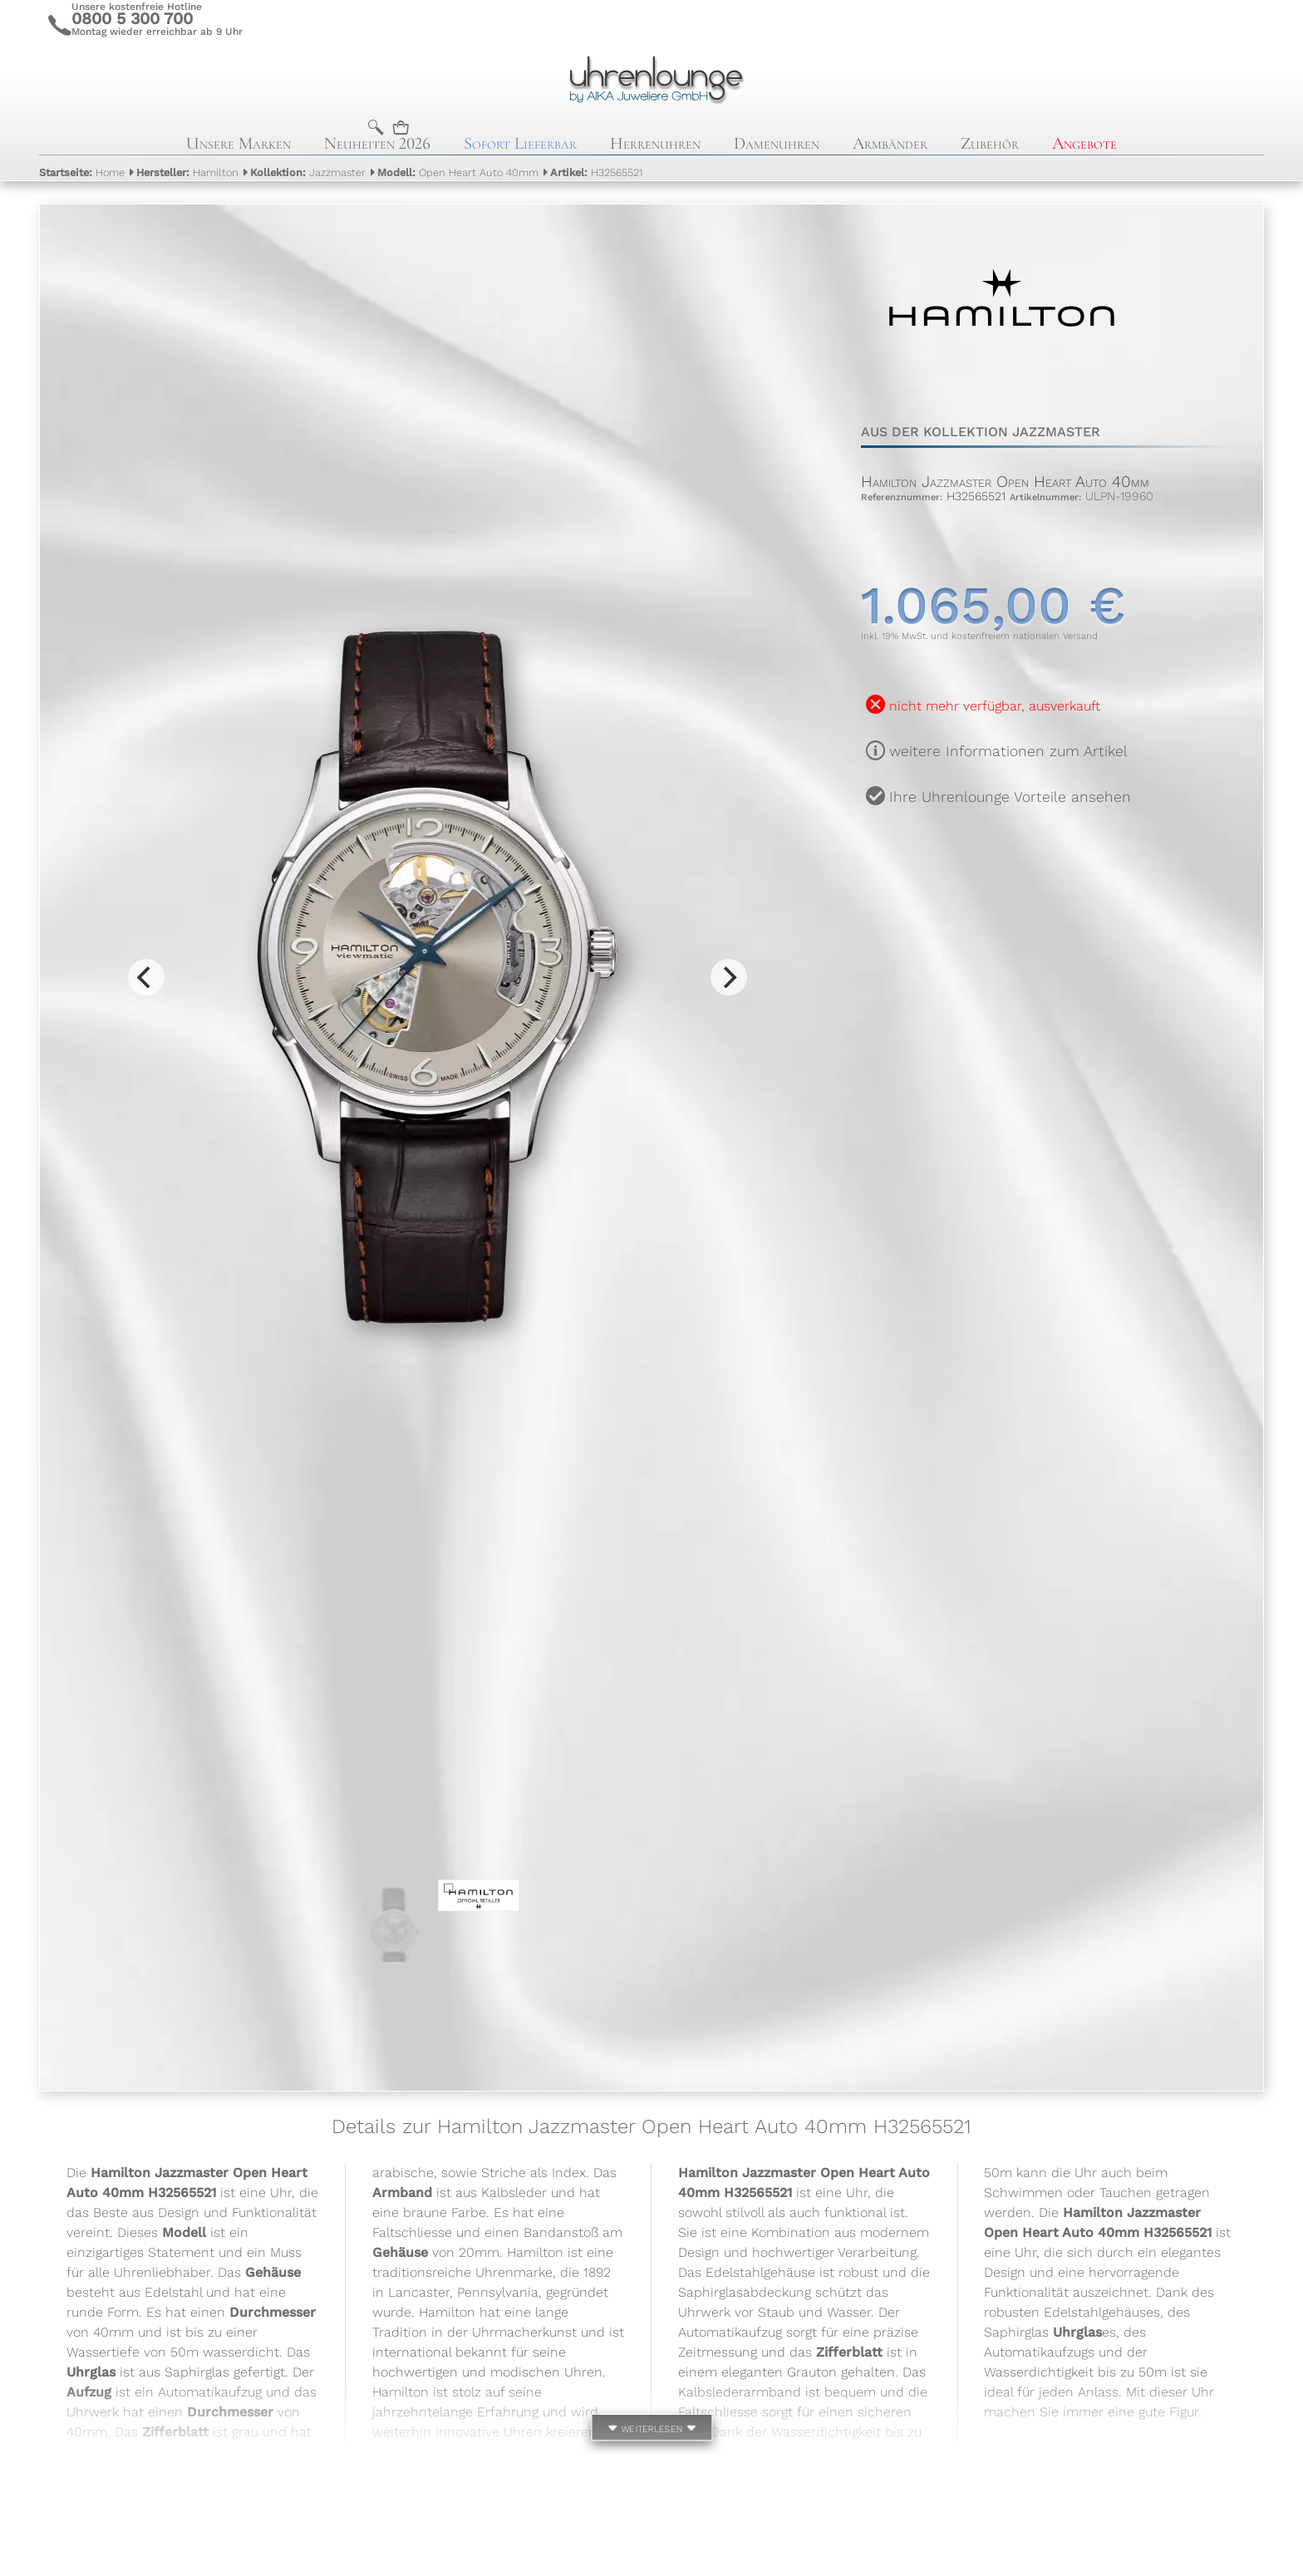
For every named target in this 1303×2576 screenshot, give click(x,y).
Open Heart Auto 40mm (457, 172)
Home (82, 172)
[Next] (729, 977)
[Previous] (146, 977)
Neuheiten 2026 (377, 143)
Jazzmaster (308, 172)
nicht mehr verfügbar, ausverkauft (994, 706)
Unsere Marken (238, 143)
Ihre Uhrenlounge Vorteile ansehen (1010, 797)
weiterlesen (651, 2430)
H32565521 (596, 172)
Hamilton (187, 172)
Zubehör (990, 143)
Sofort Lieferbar (520, 143)
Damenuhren (776, 143)
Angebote (1084, 143)
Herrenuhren (655, 143)
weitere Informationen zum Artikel (1008, 751)
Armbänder (890, 143)
